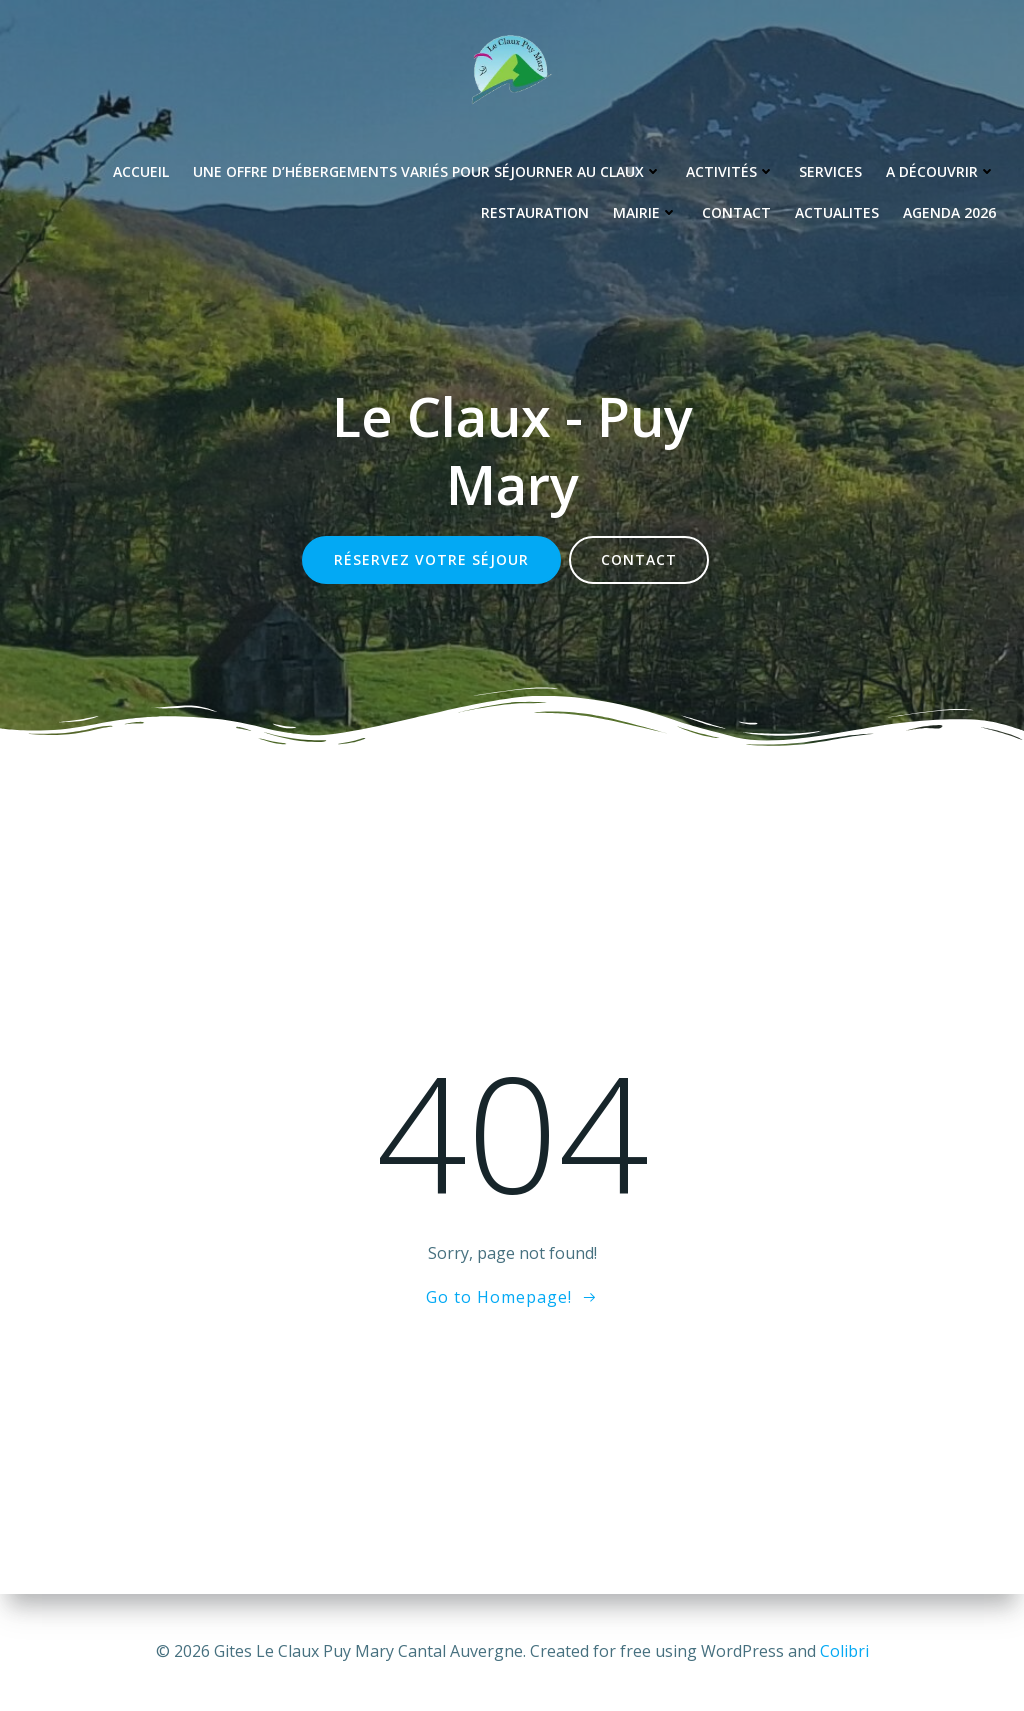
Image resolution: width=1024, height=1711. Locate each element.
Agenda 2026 (949, 212)
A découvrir (941, 171)
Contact (736, 212)
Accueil (141, 171)
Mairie (645, 212)
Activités (730, 171)
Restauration (535, 212)
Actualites (837, 212)
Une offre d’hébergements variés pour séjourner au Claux (427, 171)
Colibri (844, 1651)
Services (830, 171)
